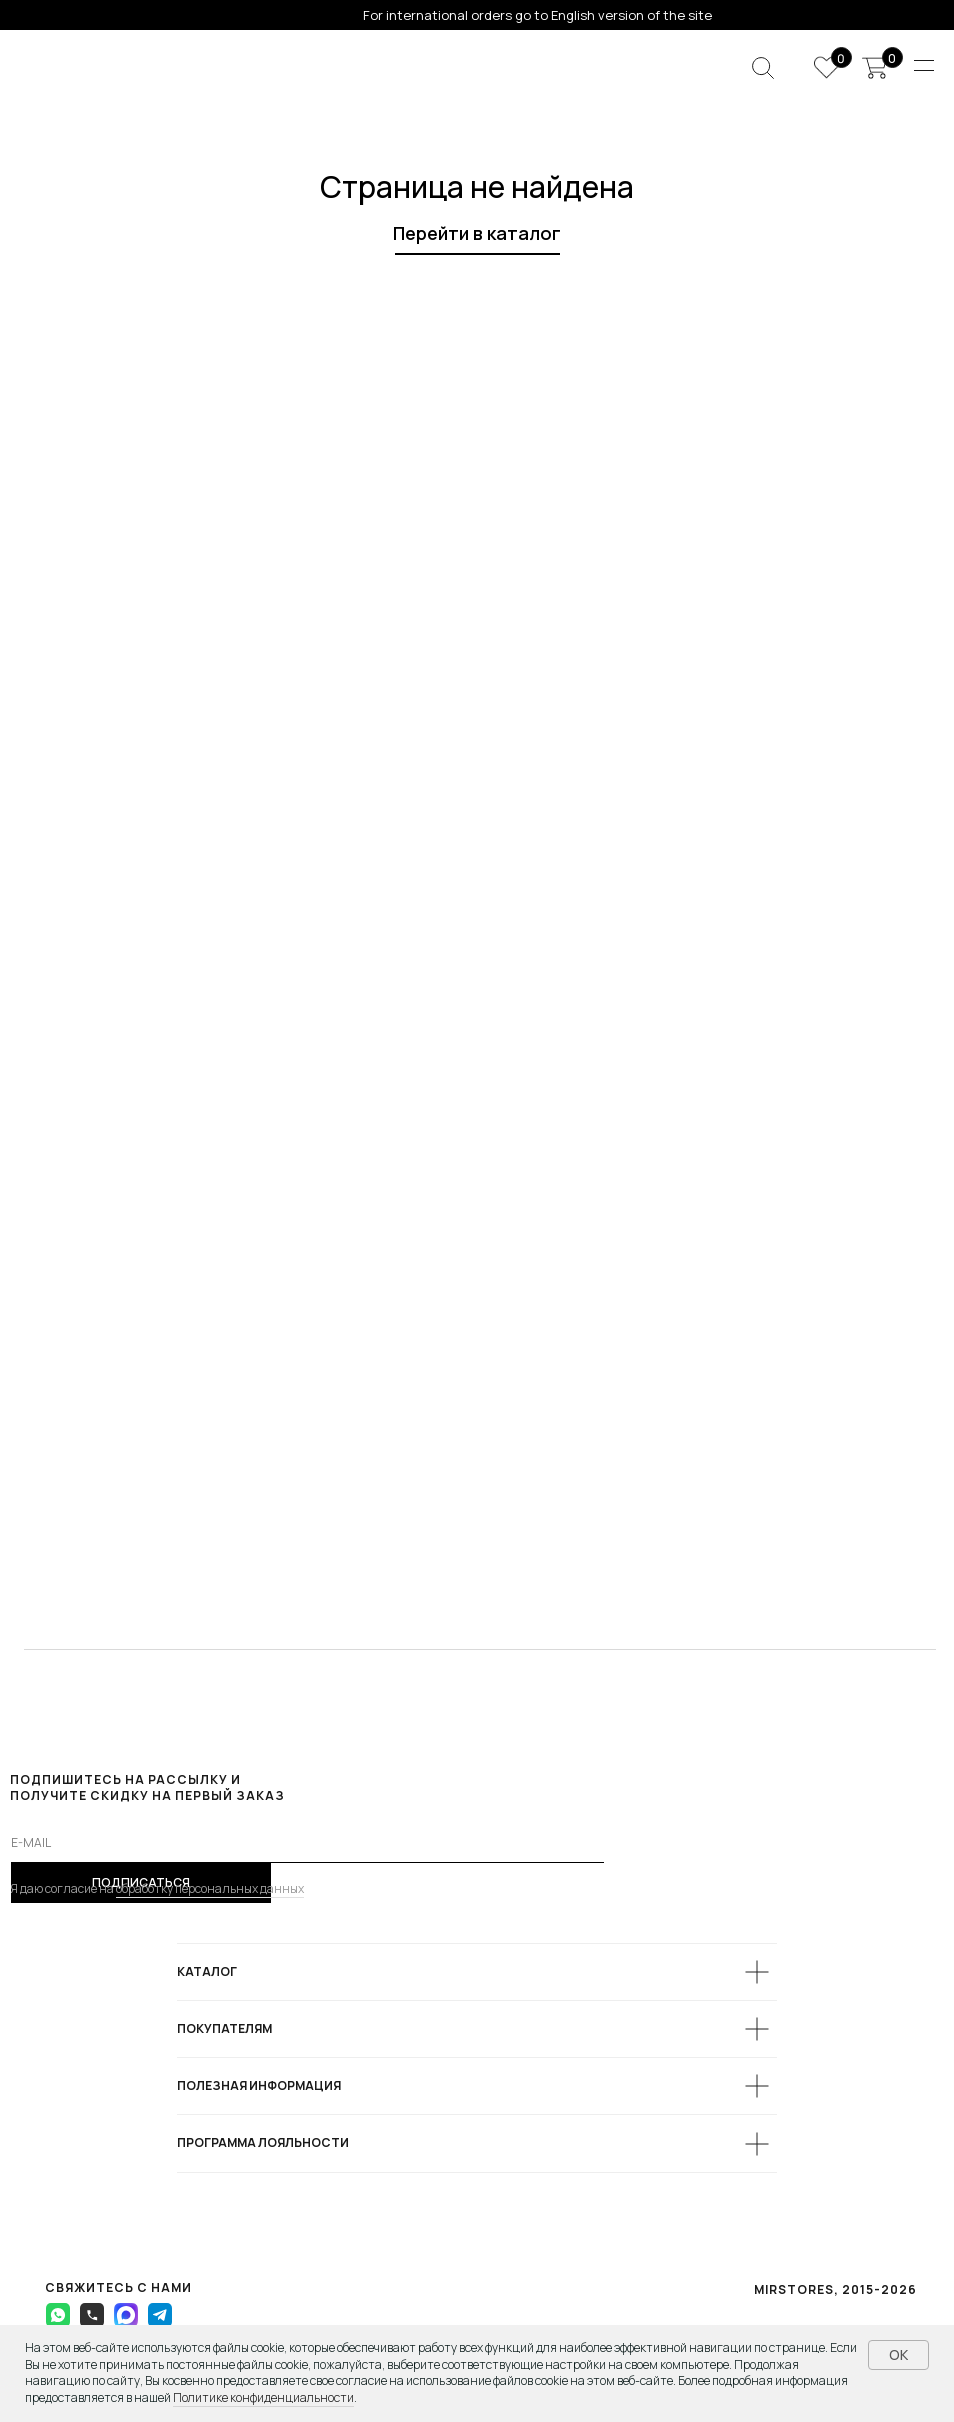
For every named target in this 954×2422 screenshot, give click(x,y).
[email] (307, 1843)
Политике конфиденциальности (263, 2397)
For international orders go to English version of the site (537, 15)
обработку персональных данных (210, 1888)
